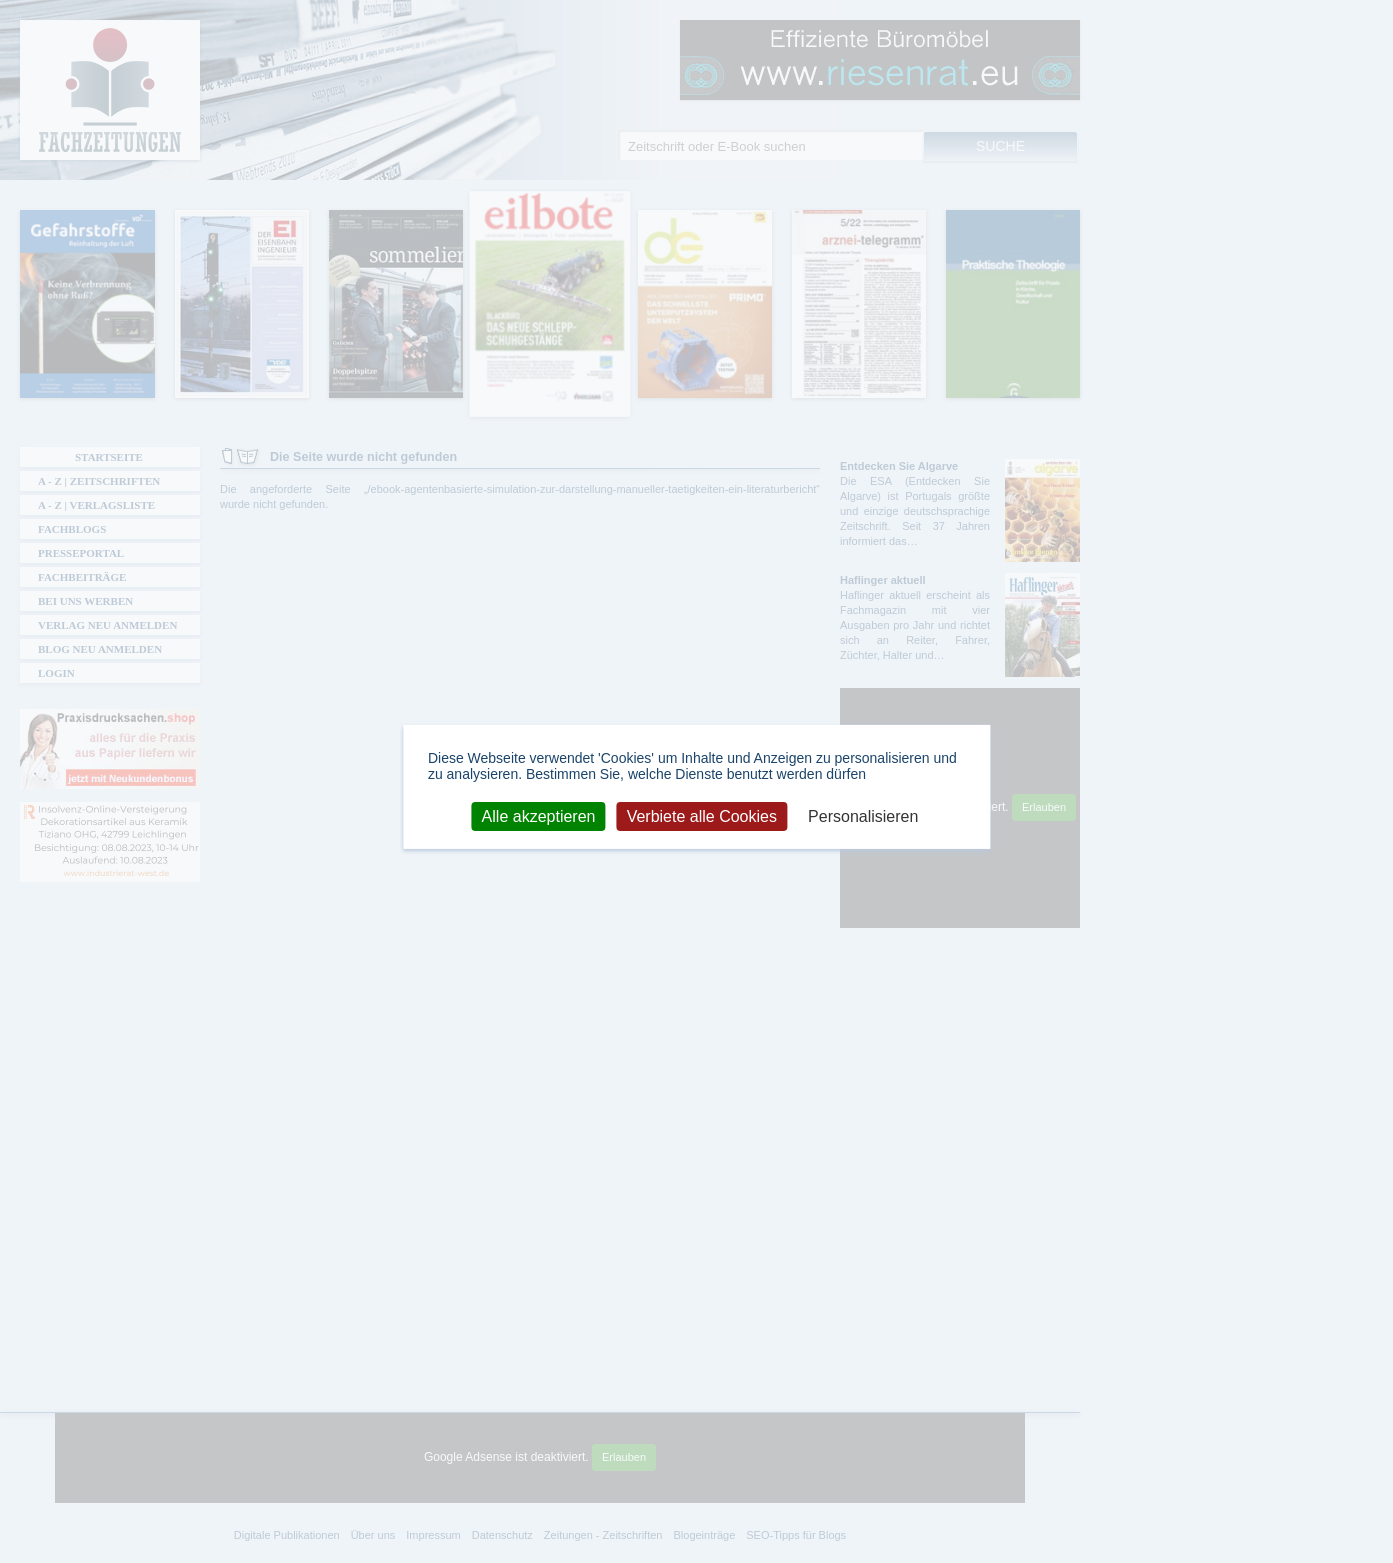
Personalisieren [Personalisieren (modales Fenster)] (863, 815)
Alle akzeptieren (539, 815)
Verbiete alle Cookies (702, 815)
